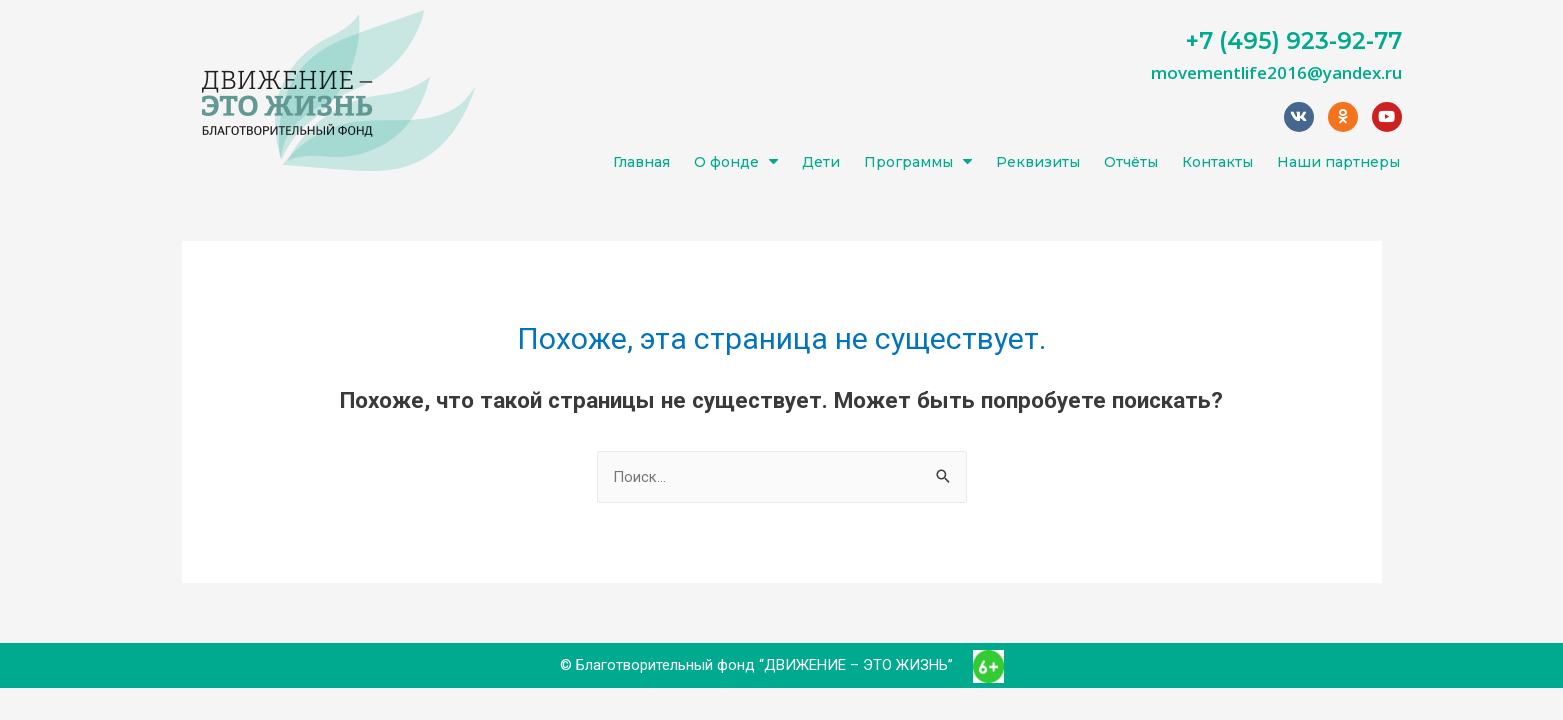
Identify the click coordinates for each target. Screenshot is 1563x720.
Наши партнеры (1338, 162)
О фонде (736, 162)
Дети (821, 162)
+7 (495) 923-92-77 (1294, 41)
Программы (918, 162)
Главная (641, 162)
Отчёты (1131, 162)
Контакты (1217, 162)
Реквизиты (1038, 162)
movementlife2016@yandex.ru (1276, 72)
